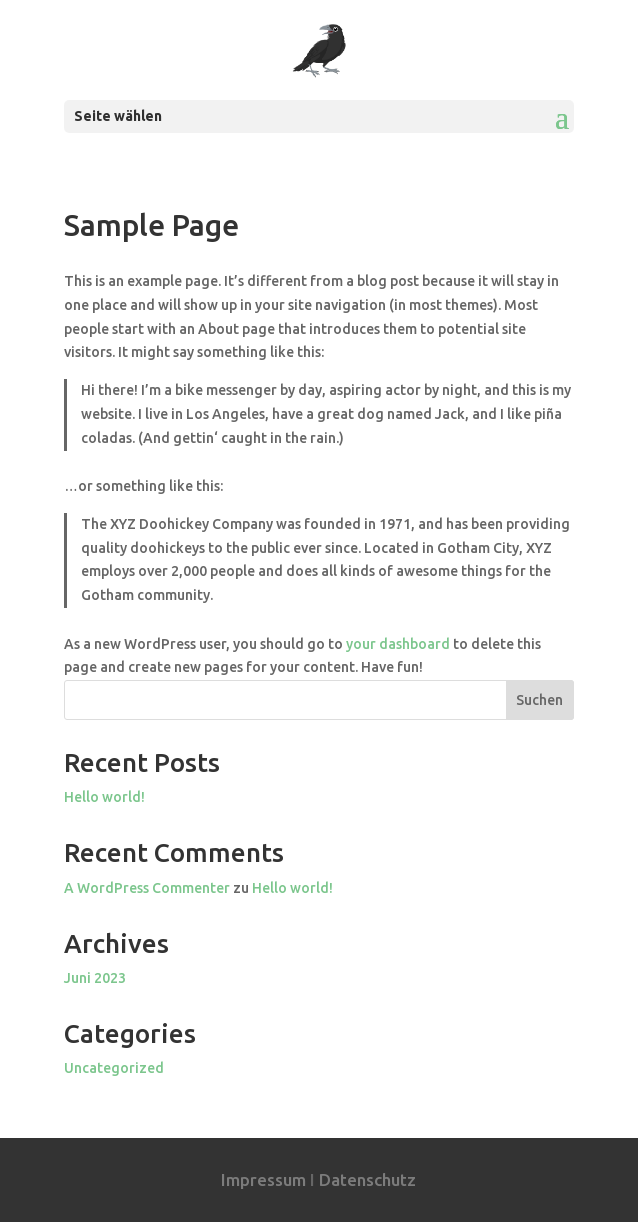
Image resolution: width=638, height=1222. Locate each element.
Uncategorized (114, 1068)
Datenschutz (367, 1179)
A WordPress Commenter (147, 888)
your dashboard (398, 644)
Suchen (539, 700)
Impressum (263, 1179)
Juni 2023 (95, 978)
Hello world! (104, 797)
